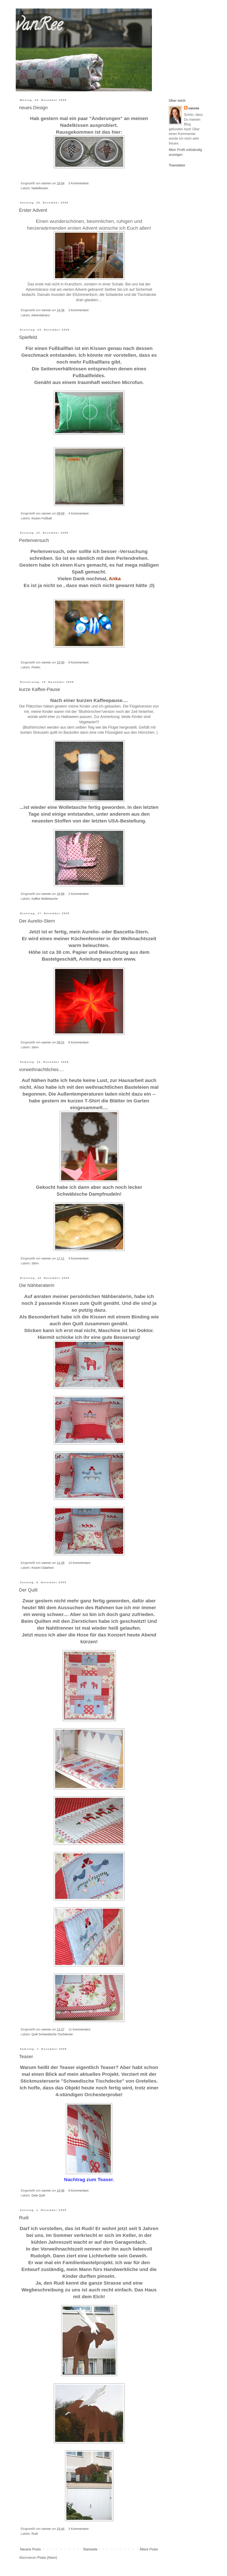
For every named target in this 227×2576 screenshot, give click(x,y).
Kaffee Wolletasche (44, 898)
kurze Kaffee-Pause (39, 689)
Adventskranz (40, 315)
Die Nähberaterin (36, 1285)
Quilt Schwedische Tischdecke (52, 2034)
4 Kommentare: (79, 513)
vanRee (39, 26)
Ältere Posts (149, 2549)
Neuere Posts (30, 2549)
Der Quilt (28, 1590)
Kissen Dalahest (42, 1567)
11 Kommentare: (80, 2029)
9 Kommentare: (79, 662)
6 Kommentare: (79, 1042)
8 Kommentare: (79, 2190)
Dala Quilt (38, 2195)
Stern (35, 1047)
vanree (193, 108)
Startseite (90, 2549)
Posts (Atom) (47, 2557)
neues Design (33, 107)
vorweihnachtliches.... (41, 1069)
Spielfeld (28, 337)
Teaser (26, 2056)
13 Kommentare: (80, 1563)
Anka (115, 578)
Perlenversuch (34, 540)
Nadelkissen (39, 188)
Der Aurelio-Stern (37, 921)
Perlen (35, 667)
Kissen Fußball (41, 518)
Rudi (24, 2217)
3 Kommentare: (79, 183)
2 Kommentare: (79, 893)
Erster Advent (33, 210)
